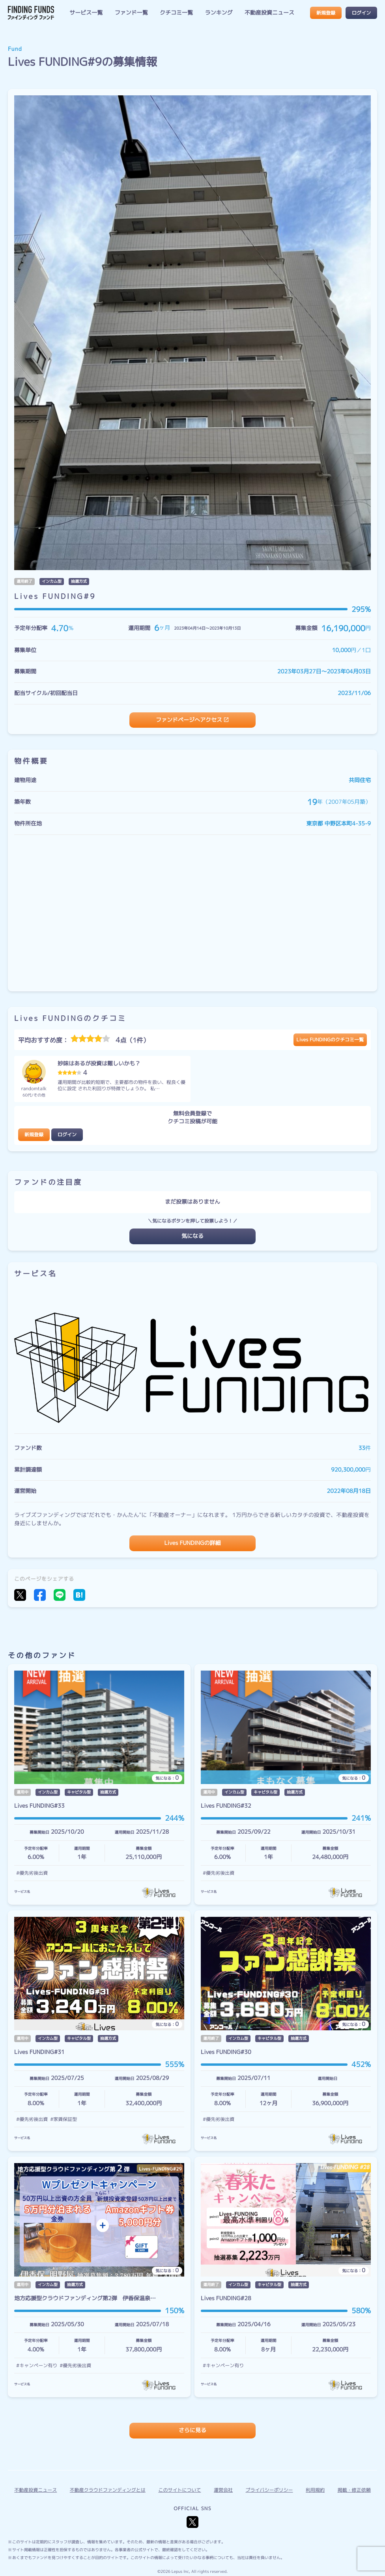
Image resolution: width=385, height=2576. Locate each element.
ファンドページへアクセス (189, 720)
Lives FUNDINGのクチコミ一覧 (330, 1039)
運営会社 (223, 2490)
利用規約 (315, 2490)
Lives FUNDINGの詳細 (192, 1543)
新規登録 (325, 12)
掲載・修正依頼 (354, 2490)
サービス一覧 (86, 13)
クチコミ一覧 (176, 13)
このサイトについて (179, 2490)
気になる (192, 1236)
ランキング (219, 13)
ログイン (361, 12)
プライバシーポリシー (269, 2490)
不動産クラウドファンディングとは (108, 2490)
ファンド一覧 (131, 13)
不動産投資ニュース (269, 13)
